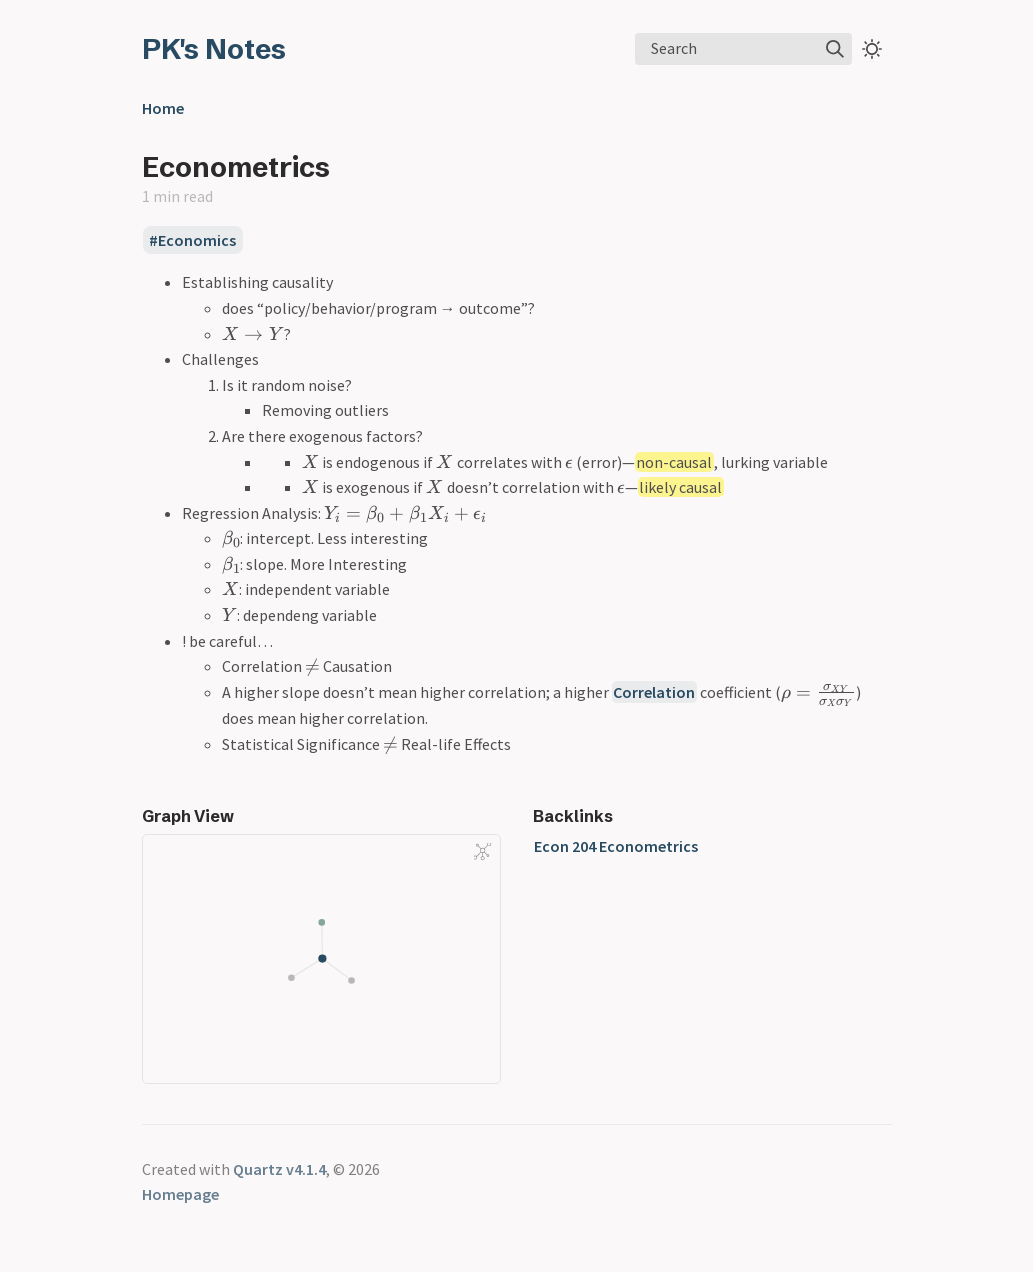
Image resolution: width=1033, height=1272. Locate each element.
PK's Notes (214, 49)
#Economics (192, 240)
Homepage (180, 1194)
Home (163, 108)
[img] (835, 49)
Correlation (654, 692)
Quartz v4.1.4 (279, 1169)
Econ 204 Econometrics (616, 846)
